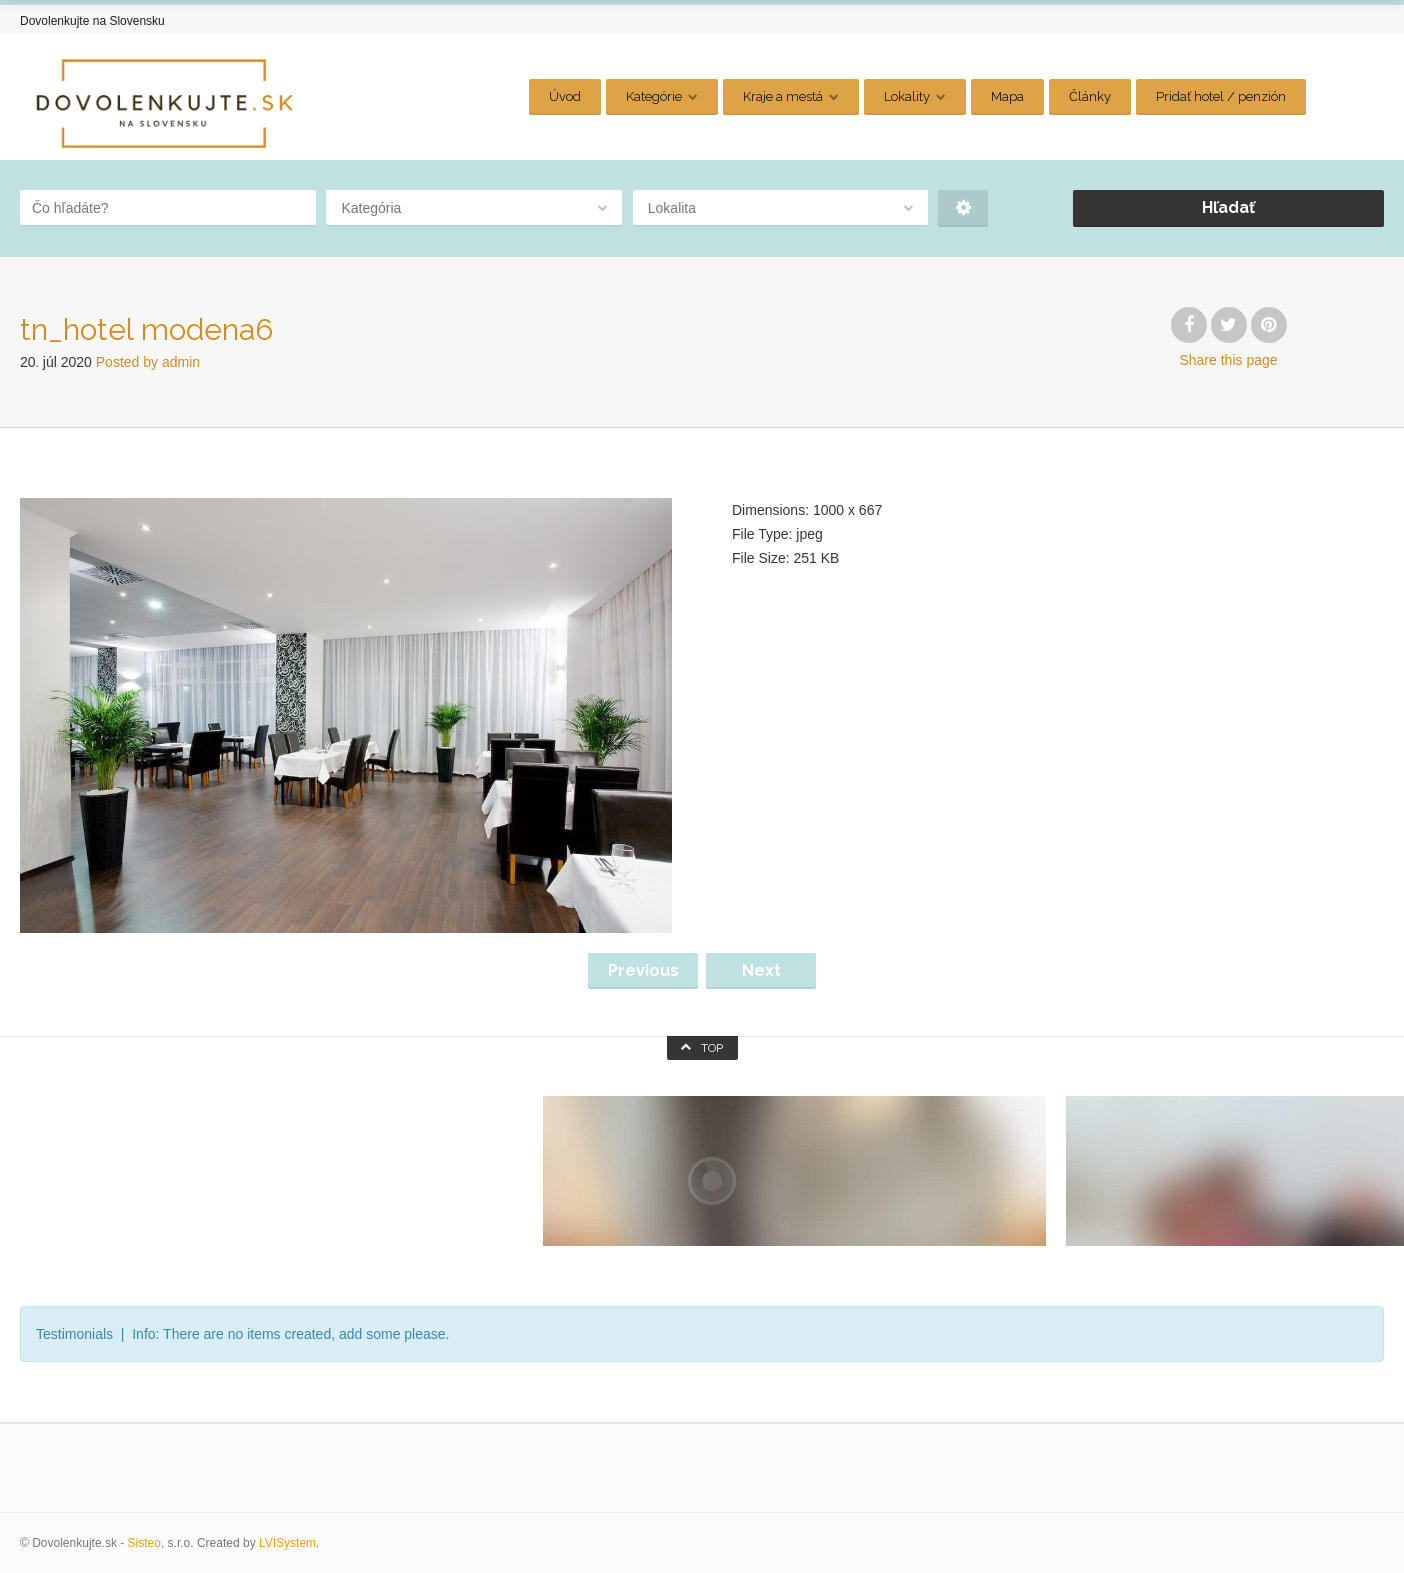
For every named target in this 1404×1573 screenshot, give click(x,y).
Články (1090, 96)
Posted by (148, 362)
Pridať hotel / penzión (1221, 96)
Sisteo (144, 1543)
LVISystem (287, 1543)
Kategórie (654, 96)
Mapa (1007, 96)
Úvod (565, 96)
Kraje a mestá (783, 96)
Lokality (907, 96)
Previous (643, 970)
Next (761, 970)
